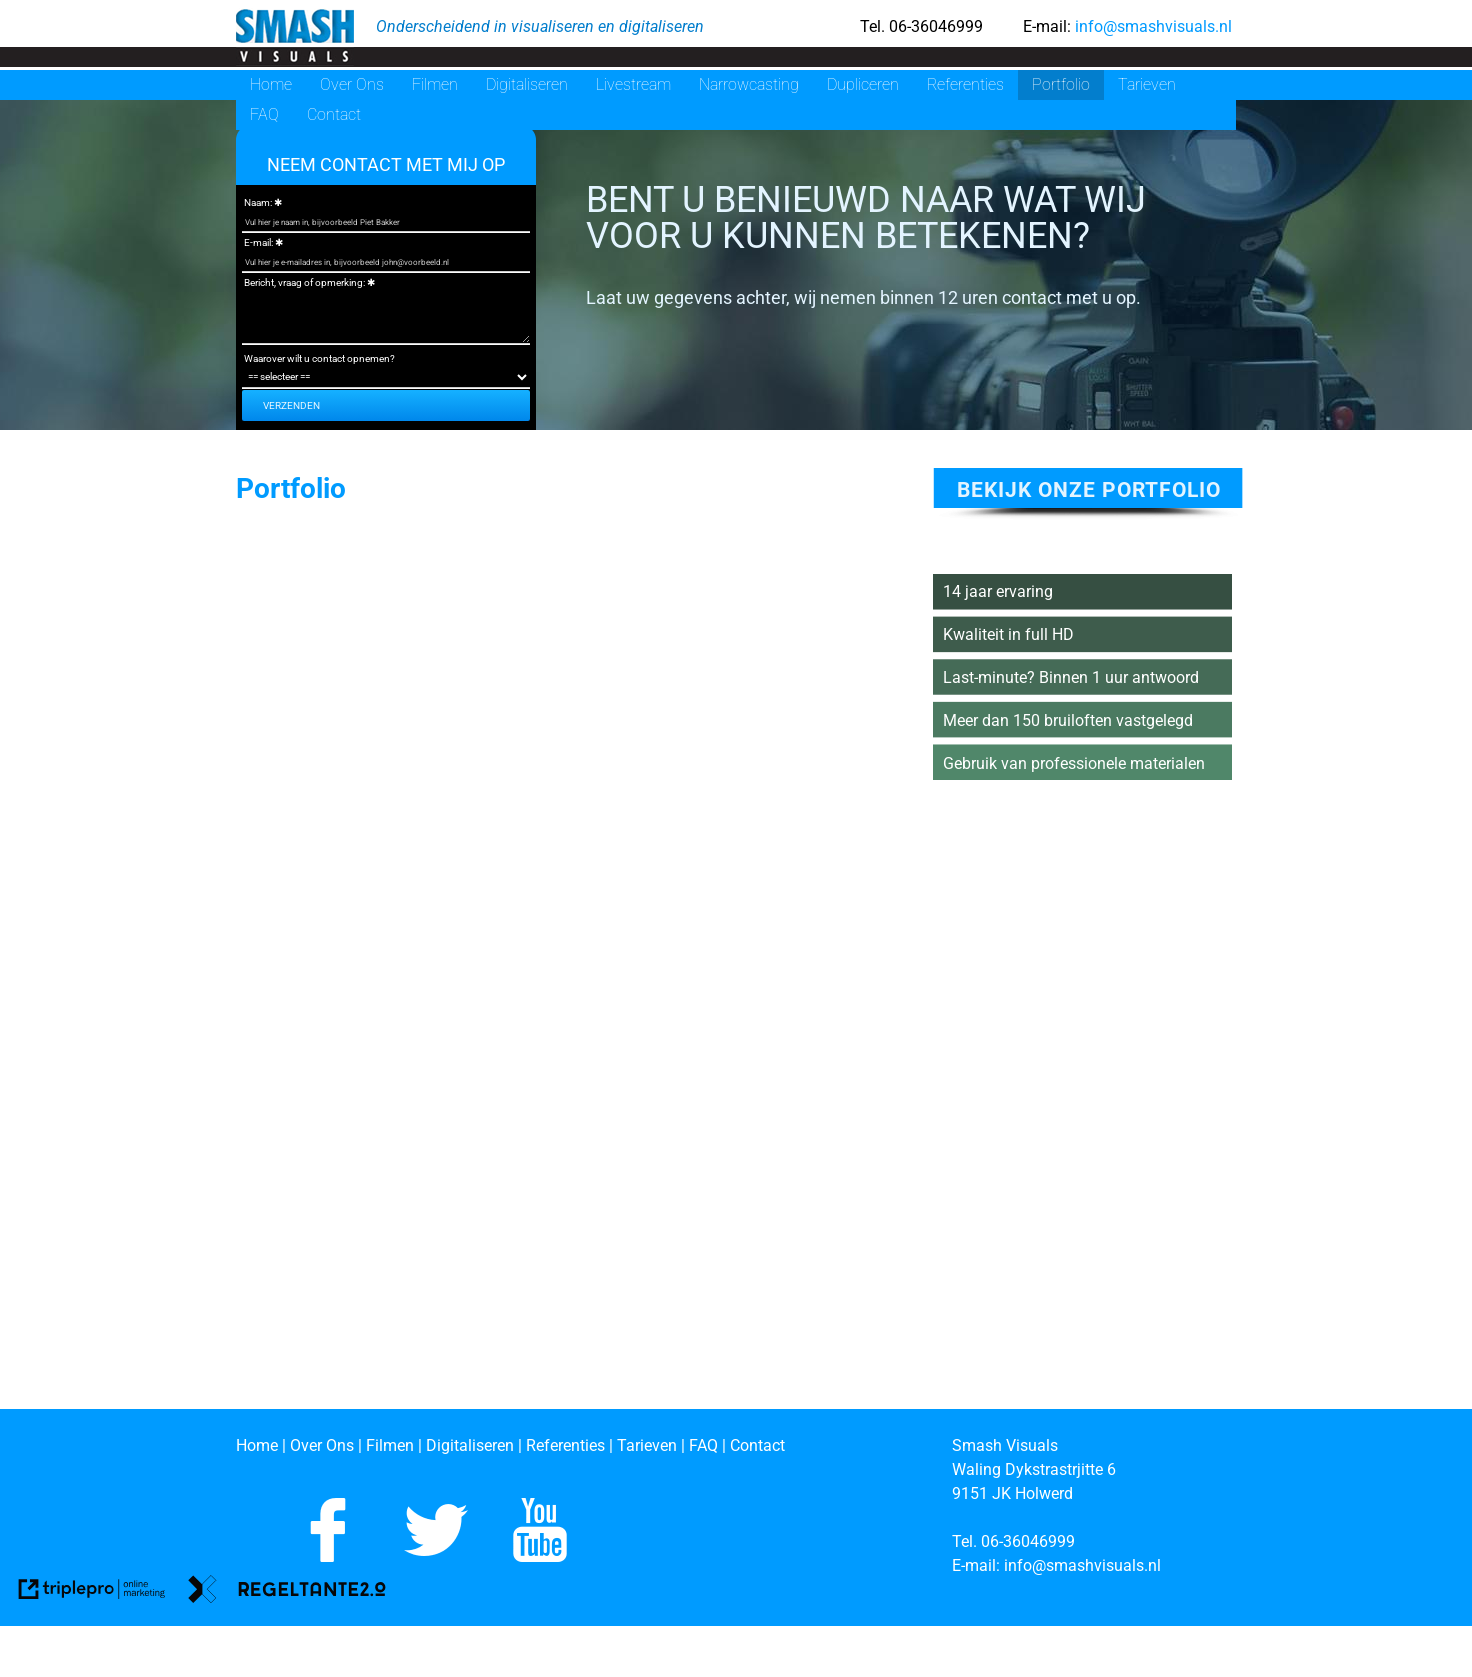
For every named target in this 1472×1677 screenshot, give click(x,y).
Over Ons (352, 84)
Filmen (435, 84)
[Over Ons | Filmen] (354, 1445)
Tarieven (1147, 84)
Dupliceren (863, 84)
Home (271, 84)
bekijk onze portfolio (1089, 490)
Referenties (965, 84)
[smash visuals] (294, 37)
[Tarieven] (647, 1445)
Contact (334, 114)
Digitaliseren (527, 84)
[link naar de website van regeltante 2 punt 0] (287, 1592)
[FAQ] (705, 1445)
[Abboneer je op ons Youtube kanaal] (540, 1556)
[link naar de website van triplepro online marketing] (92, 1592)
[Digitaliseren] (470, 1445)
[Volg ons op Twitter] (436, 1556)
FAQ (264, 114)
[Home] (257, 1445)
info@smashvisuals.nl (1151, 26)
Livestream (633, 84)
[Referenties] (565, 1445)
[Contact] (757, 1445)
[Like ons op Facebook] (328, 1556)
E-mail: (258, 242)
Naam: (258, 202)
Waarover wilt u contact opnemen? (319, 358)
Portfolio (1061, 84)
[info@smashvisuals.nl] (1084, 1565)
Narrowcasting (749, 84)
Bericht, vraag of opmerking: (304, 282)
